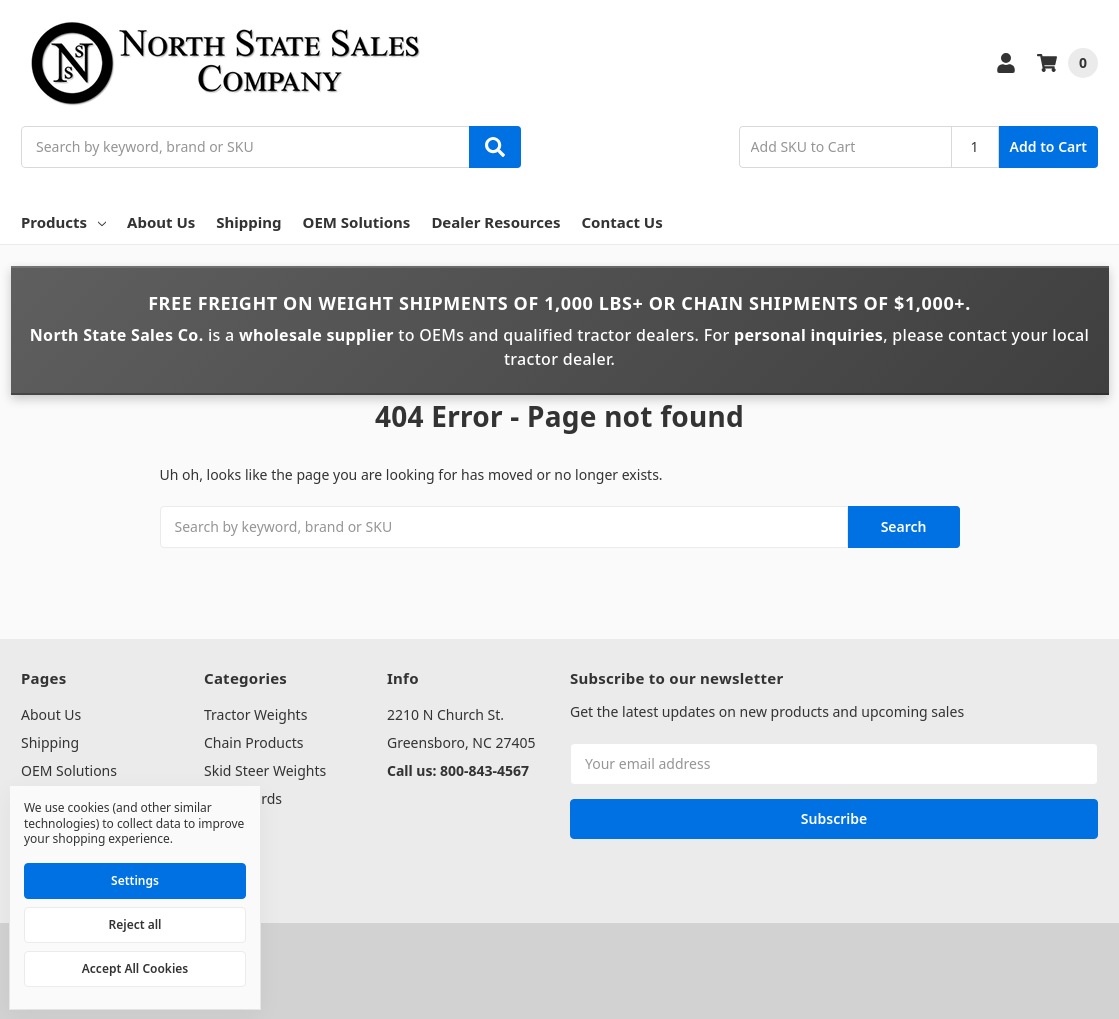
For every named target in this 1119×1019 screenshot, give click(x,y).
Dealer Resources (495, 222)
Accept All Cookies (135, 968)
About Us (161, 222)
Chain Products (253, 742)
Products (63, 222)
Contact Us (621, 222)
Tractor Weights (255, 714)
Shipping (248, 222)
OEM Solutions (357, 222)
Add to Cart (1048, 146)
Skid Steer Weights (265, 770)
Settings (135, 880)
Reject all (135, 924)
